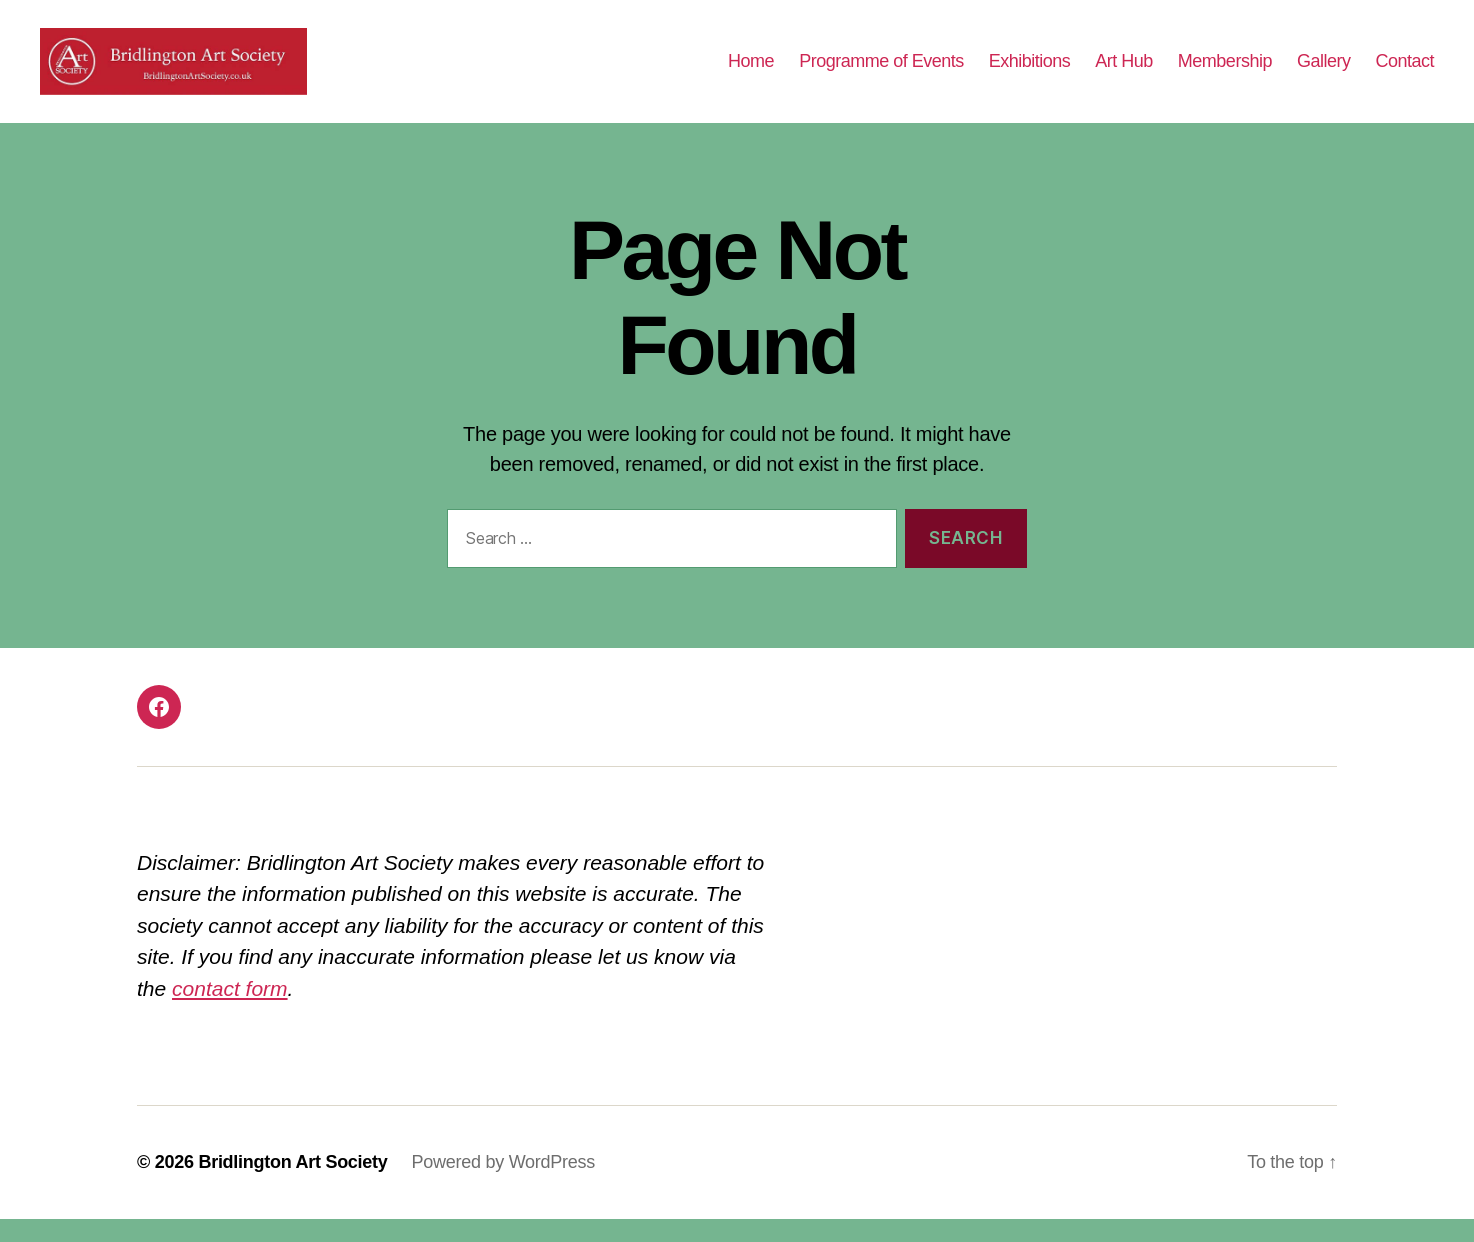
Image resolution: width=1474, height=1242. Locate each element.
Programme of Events (881, 72)
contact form (230, 1011)
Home (751, 72)
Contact (1404, 72)
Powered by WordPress (503, 1185)
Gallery (1324, 72)
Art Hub (1124, 72)
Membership (1225, 72)
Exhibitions (1030, 72)
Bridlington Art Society (292, 1185)
